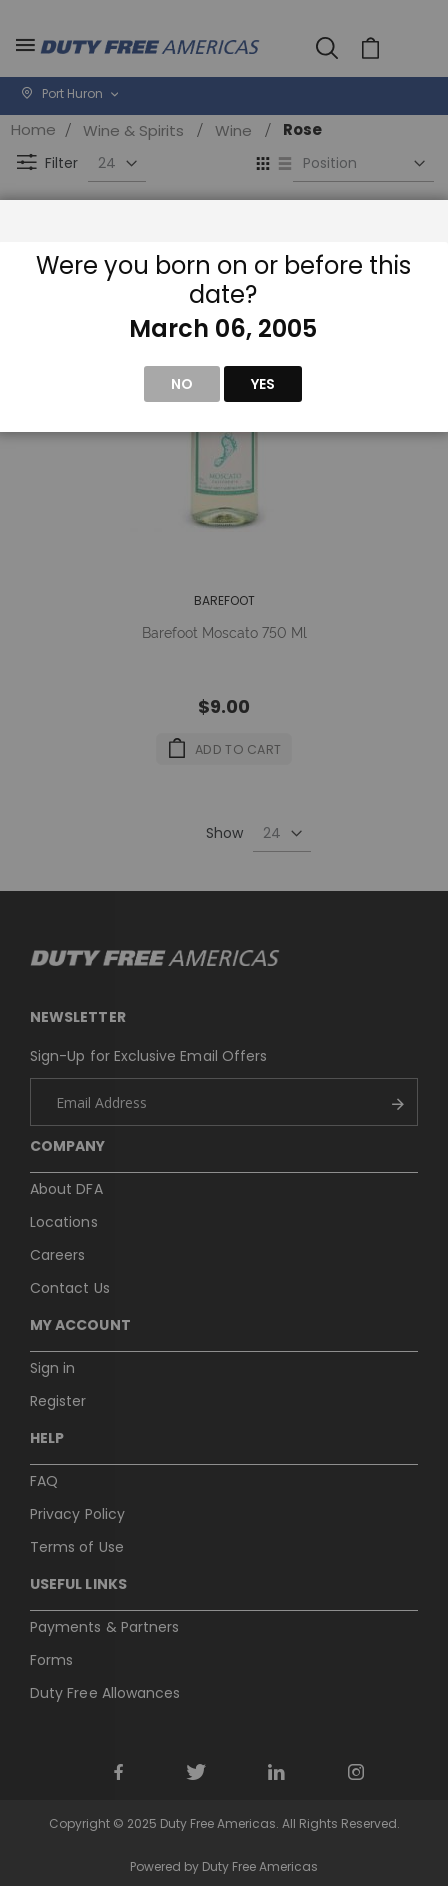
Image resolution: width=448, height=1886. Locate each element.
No (182, 384)
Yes (263, 384)
